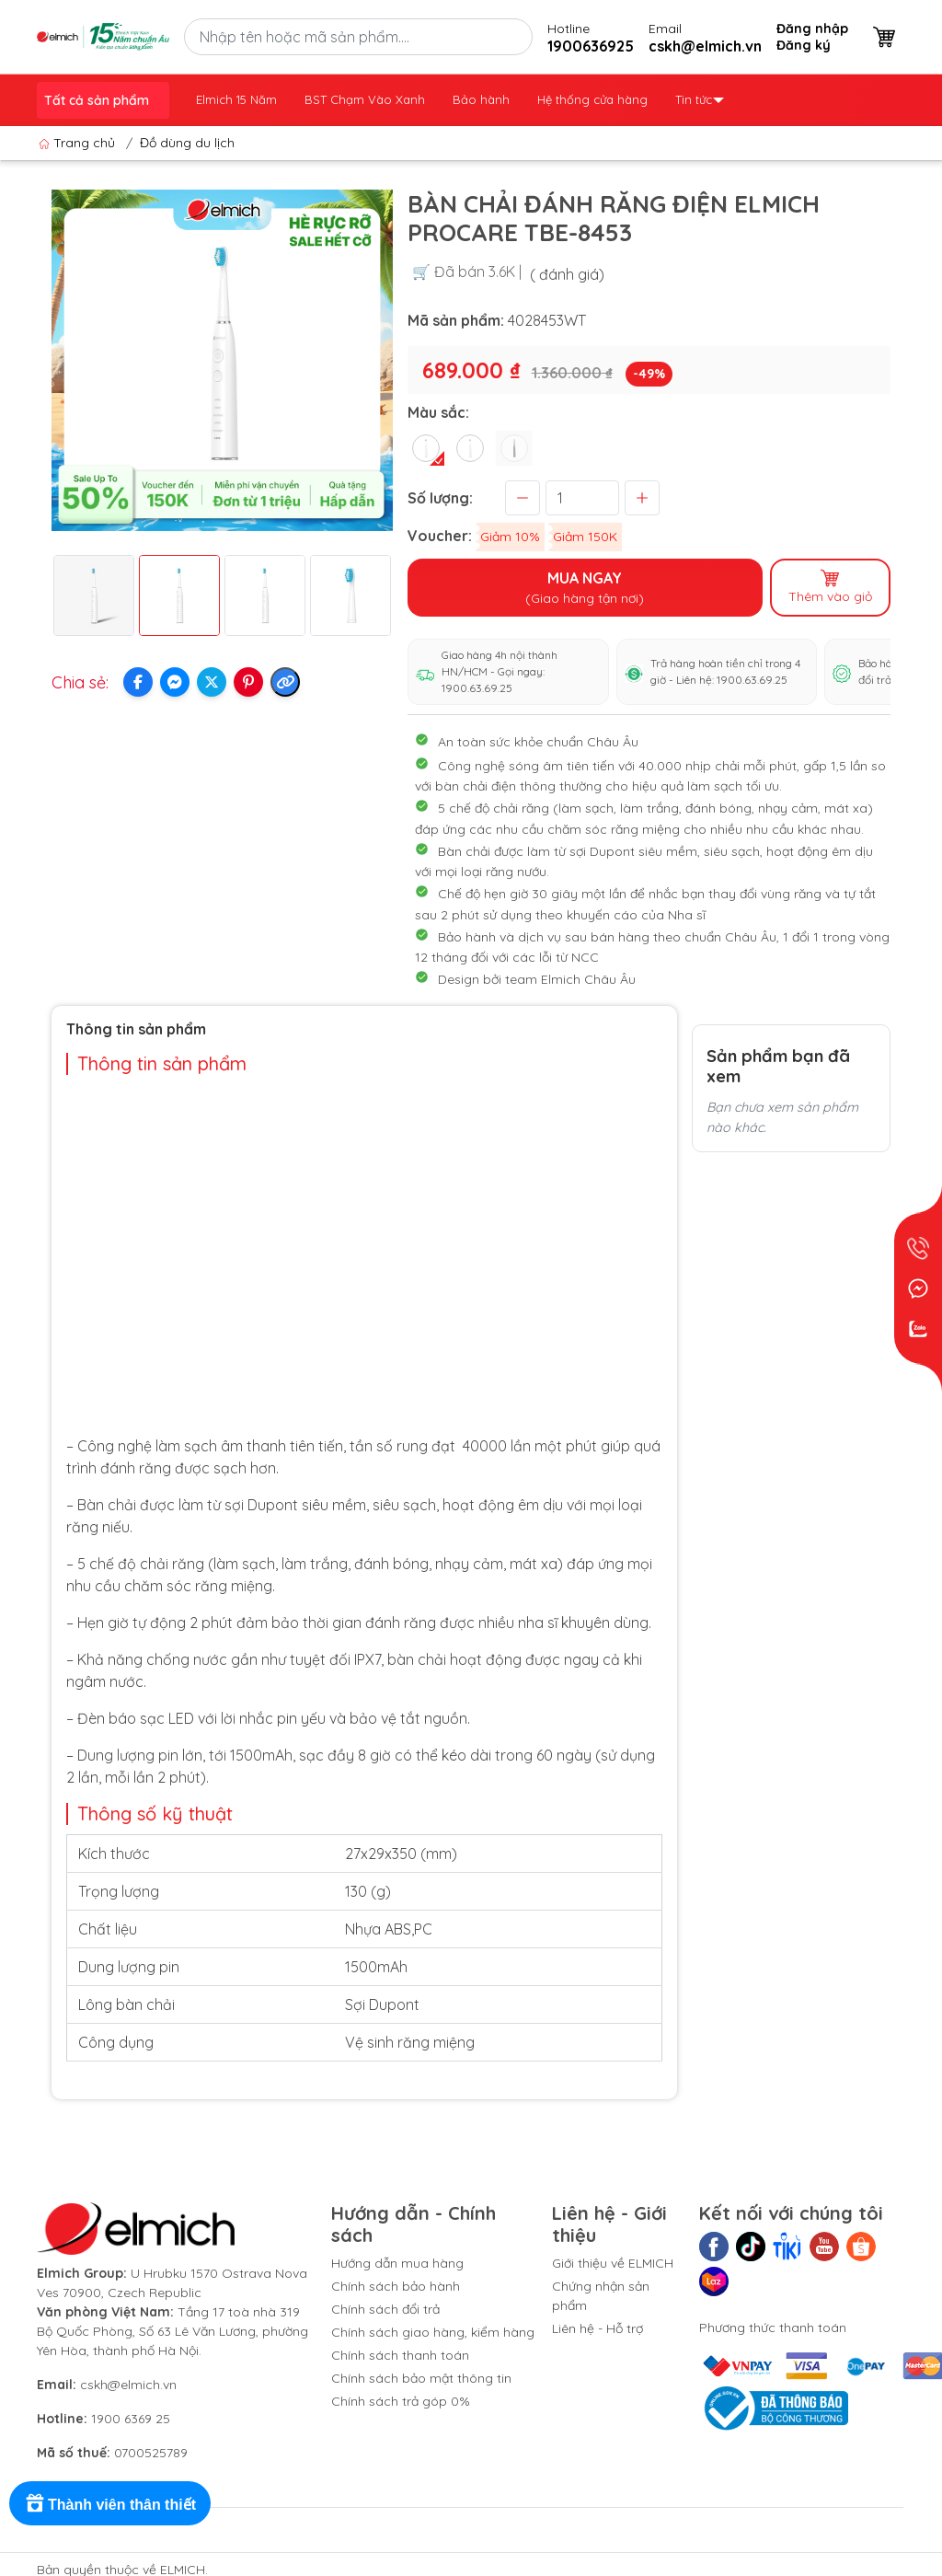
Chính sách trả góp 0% (400, 2401)
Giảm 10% (510, 536)
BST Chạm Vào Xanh (364, 99)
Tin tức (699, 99)
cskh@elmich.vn (128, 2384)
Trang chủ (79, 142)
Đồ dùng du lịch (187, 142)
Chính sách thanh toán (400, 2355)
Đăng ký (803, 45)
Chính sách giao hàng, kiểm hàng (432, 2332)
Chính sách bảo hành (395, 2286)
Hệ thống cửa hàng (592, 99)
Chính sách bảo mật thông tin (421, 2378)
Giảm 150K (585, 536)
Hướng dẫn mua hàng (397, 2263)
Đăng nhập (812, 28)
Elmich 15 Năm (236, 99)
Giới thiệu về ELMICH (612, 2263)
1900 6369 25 (130, 2418)
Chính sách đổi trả (385, 2309)
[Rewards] (110, 2503)
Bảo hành (481, 99)
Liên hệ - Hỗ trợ (597, 2328)
